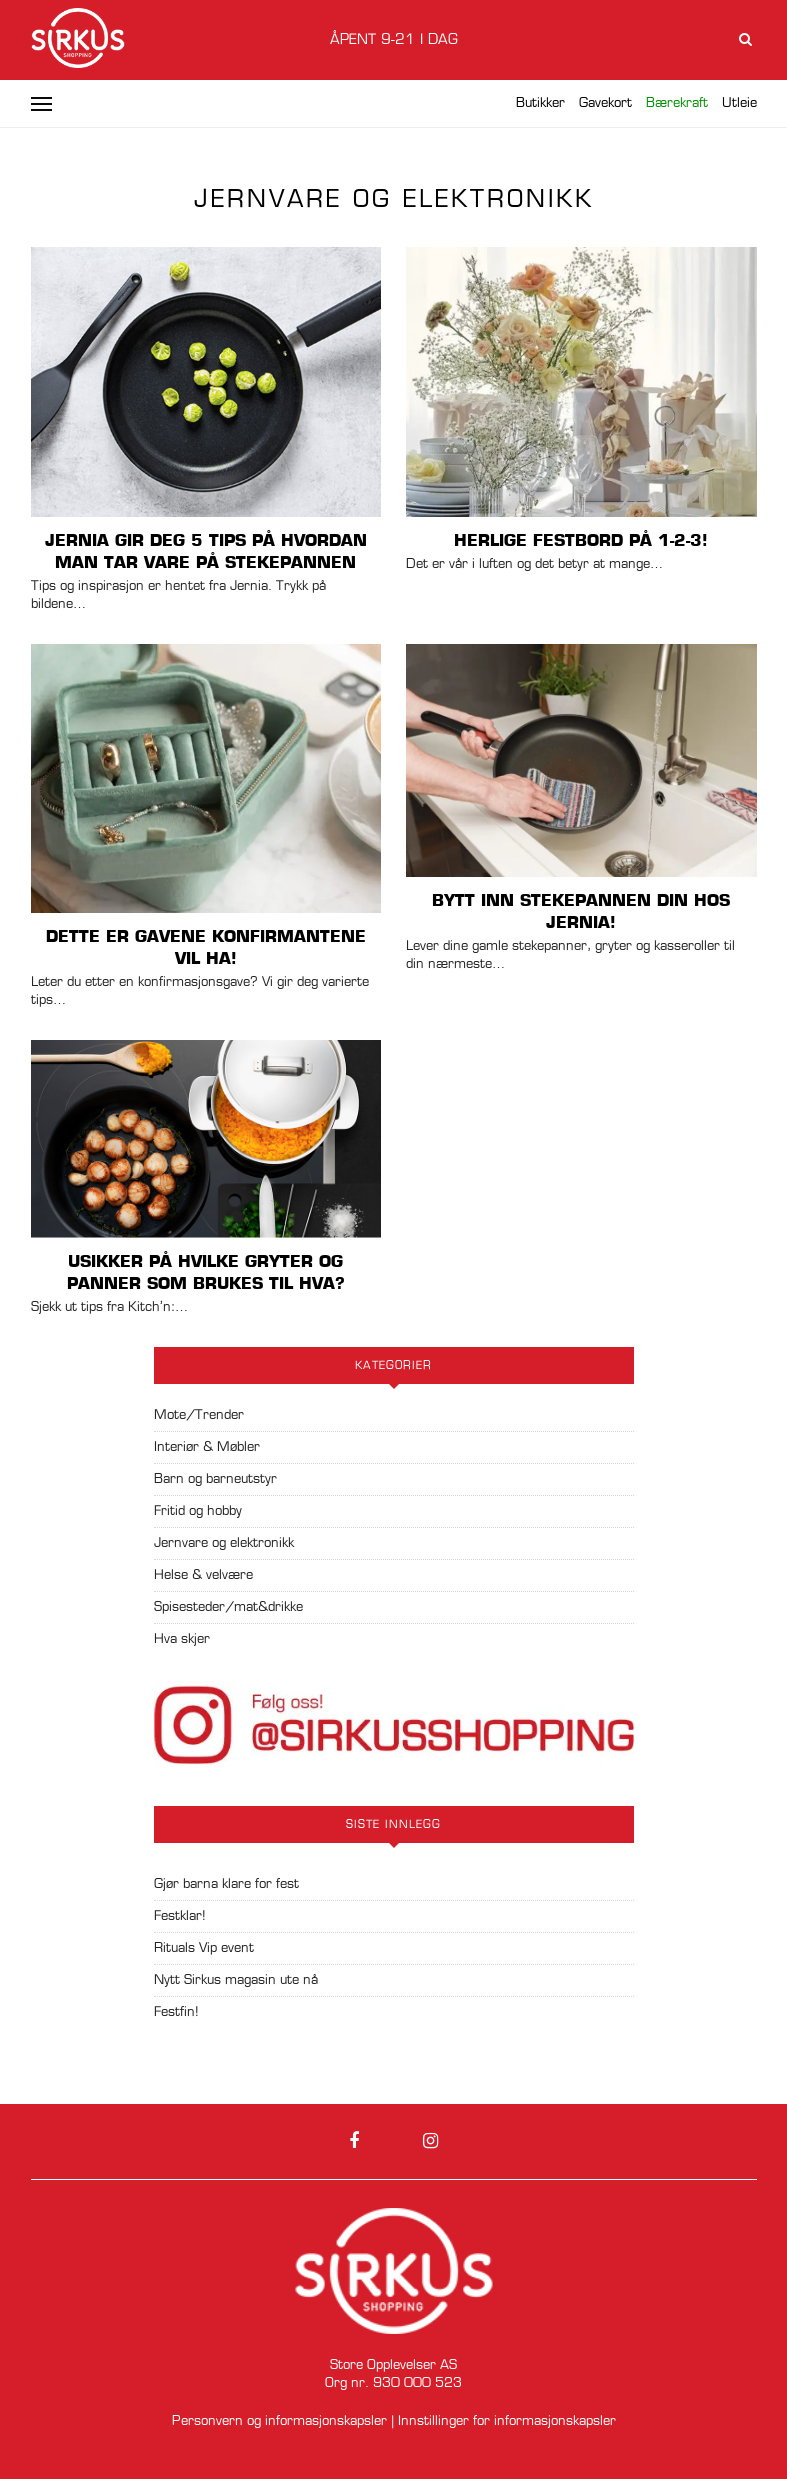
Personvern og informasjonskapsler (279, 2421)
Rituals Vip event (204, 1948)
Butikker (540, 103)
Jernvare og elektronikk (224, 1543)
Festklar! (180, 1916)
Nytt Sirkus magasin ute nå (236, 1980)
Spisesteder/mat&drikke (228, 1607)
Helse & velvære (203, 1575)
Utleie (739, 103)
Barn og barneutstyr (215, 1479)
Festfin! (176, 2012)
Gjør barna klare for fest (226, 1884)
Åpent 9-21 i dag (394, 40)
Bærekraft (677, 103)
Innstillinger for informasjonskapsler (507, 2421)
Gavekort (605, 103)
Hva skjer (182, 1639)
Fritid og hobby (198, 1511)
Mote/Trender (199, 1415)
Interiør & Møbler (207, 1447)
